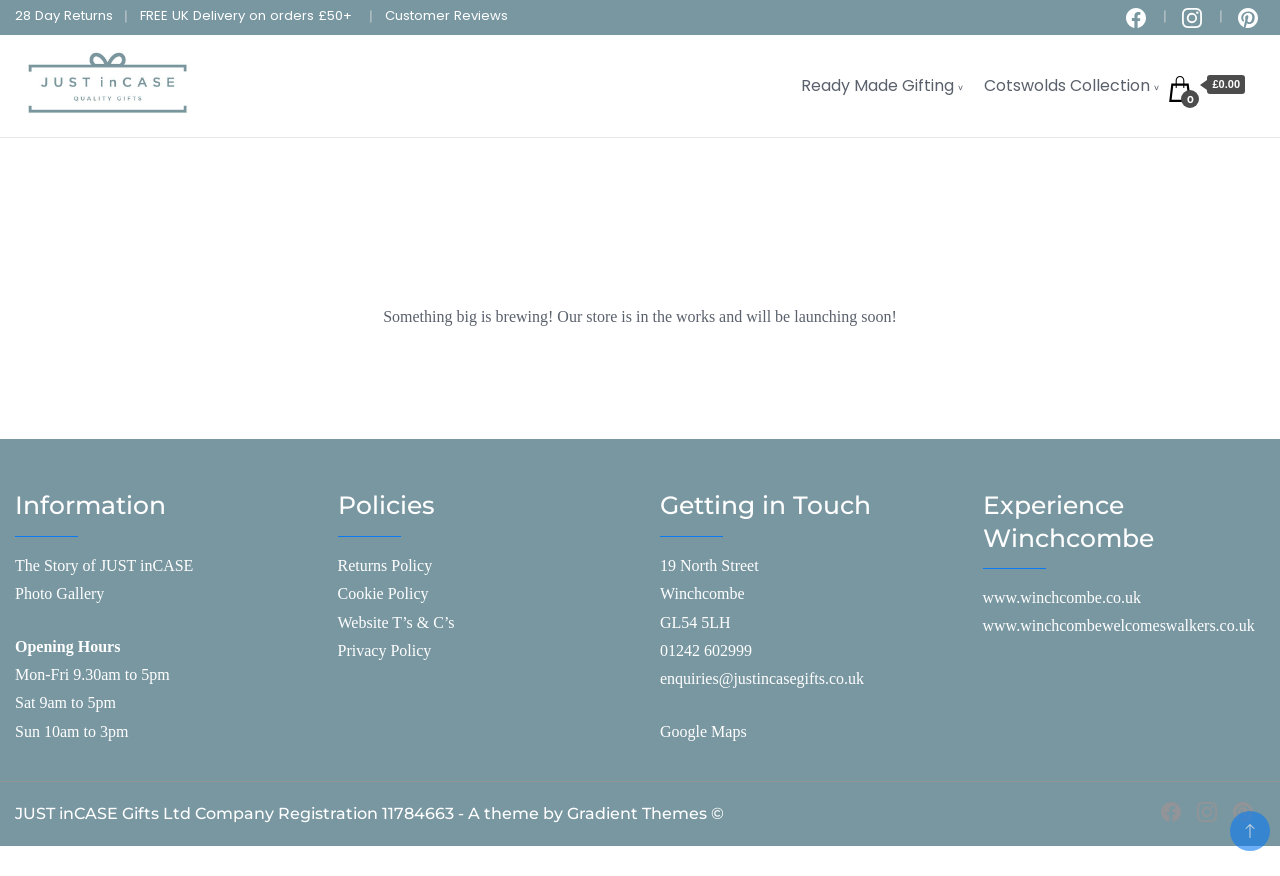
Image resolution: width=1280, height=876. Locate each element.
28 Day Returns (64, 15)
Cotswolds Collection (1067, 85)
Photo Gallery (59, 593)
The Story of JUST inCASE (104, 565)
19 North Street (709, 565)
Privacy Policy (385, 650)
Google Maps (703, 731)
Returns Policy (385, 565)
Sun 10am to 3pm (71, 731)
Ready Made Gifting (877, 85)
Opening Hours (67, 646)
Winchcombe (702, 593)
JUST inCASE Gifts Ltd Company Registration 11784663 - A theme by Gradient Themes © (369, 813)
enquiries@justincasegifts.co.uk (762, 678)
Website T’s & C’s (396, 622)
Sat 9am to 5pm (65, 702)
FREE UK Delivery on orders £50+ (246, 15)
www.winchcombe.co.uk (1062, 597)
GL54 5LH (695, 622)
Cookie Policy (383, 593)
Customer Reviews (446, 15)
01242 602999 (706, 650)
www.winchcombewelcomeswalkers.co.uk (1119, 625)
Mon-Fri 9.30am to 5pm (92, 674)
